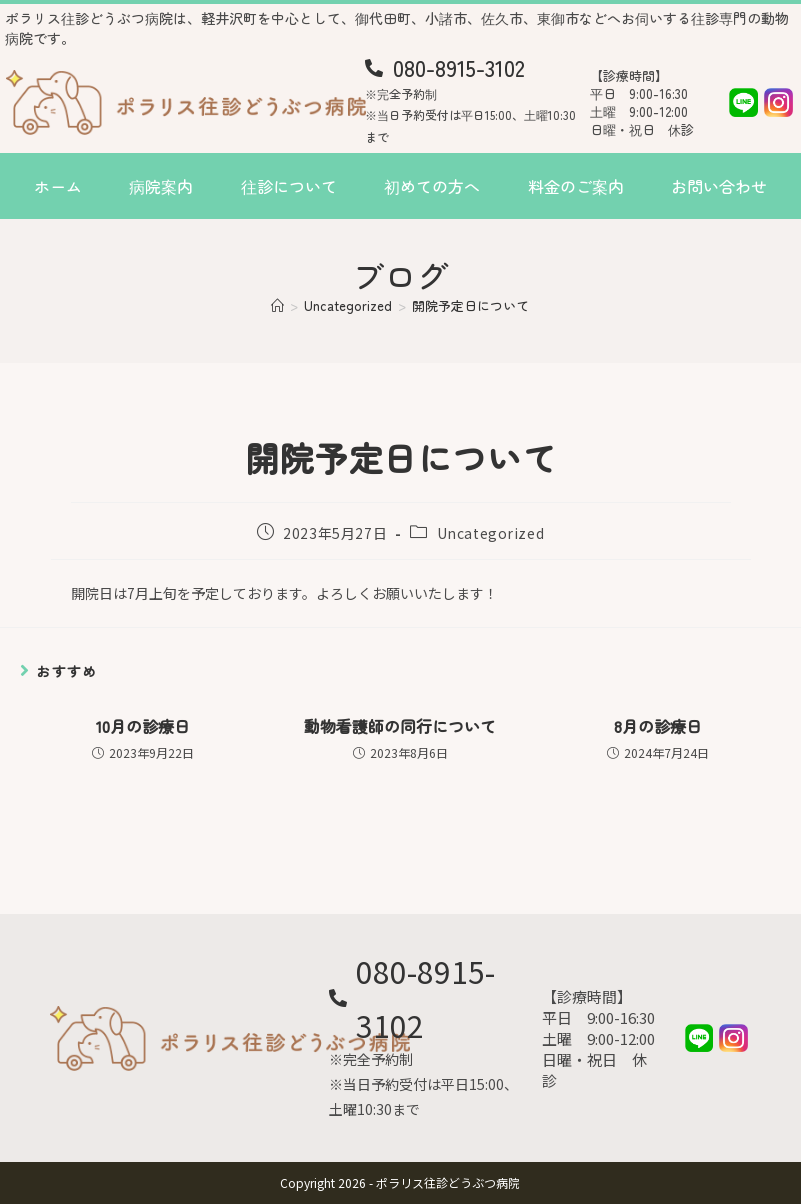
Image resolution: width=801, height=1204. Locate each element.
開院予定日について (470, 305)
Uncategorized (491, 533)
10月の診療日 (143, 726)
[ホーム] (277, 305)
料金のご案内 (576, 186)
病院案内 (161, 186)
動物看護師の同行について (400, 726)
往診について (289, 186)
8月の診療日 (658, 726)
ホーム (58, 186)
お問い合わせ (719, 186)
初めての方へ (432, 186)
